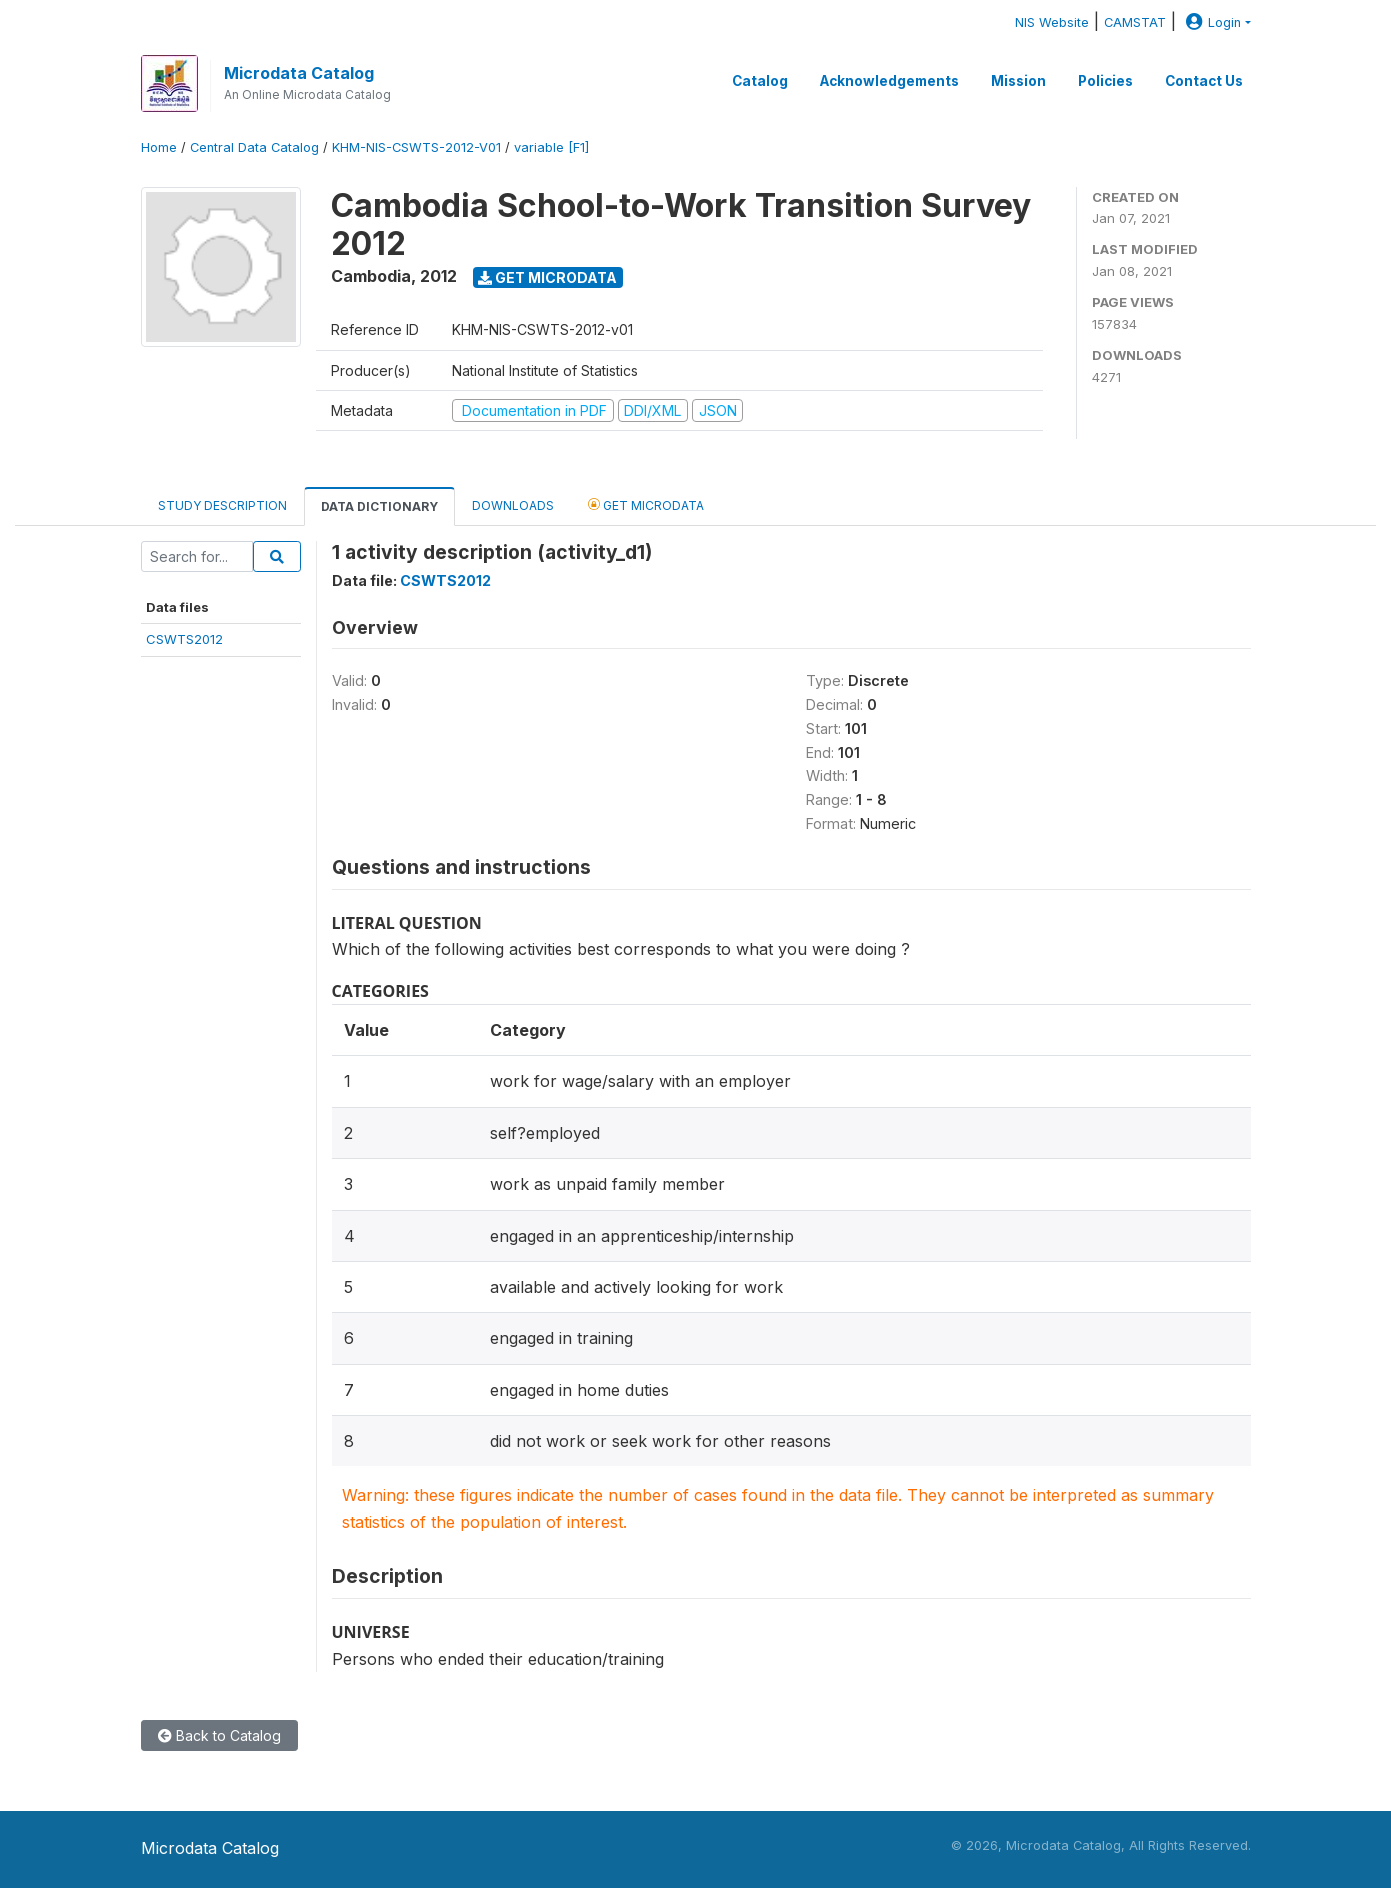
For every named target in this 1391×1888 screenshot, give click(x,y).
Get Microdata (547, 277)
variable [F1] (551, 147)
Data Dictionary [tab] (379, 506)
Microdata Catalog (299, 73)
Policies (1105, 81)
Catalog (760, 81)
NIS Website (1052, 22)
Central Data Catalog (254, 147)
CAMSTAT (1135, 22)
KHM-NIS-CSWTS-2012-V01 (416, 147)
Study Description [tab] (222, 505)
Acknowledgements (889, 81)
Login (1211, 22)
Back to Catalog (219, 1735)
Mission (1018, 81)
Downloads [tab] (513, 505)
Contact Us (1204, 81)
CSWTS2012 (184, 639)
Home (159, 147)
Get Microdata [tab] (646, 504)
